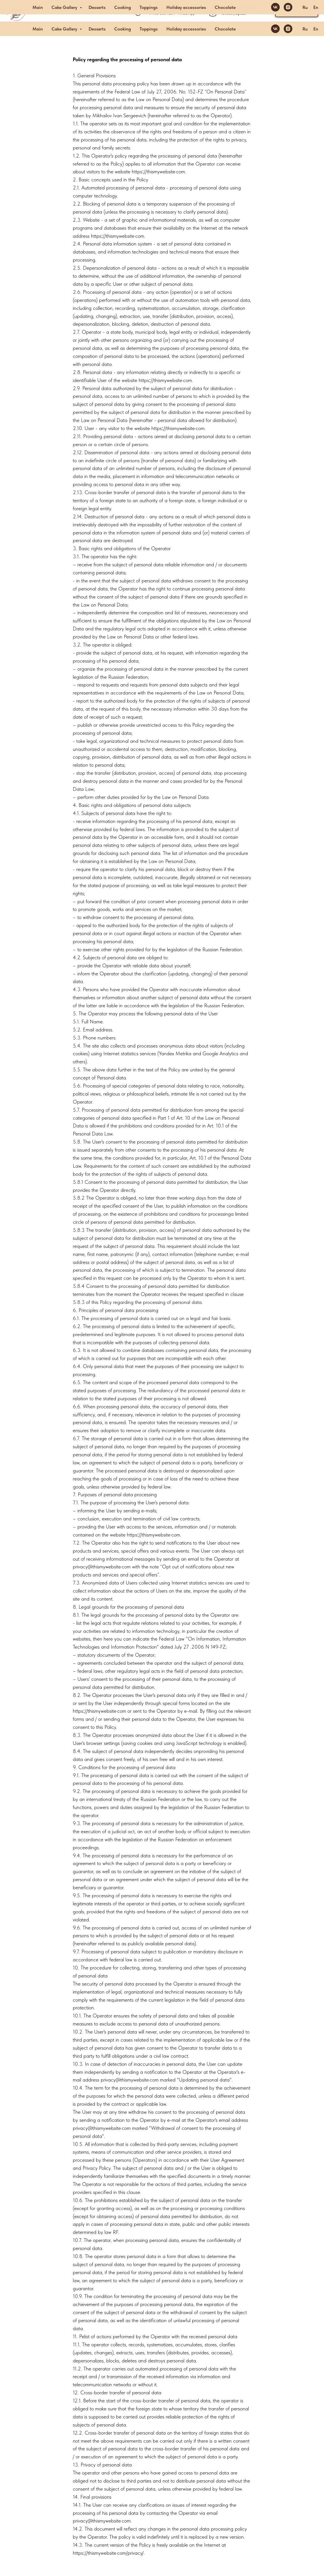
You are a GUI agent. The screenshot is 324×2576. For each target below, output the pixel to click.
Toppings (149, 29)
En (315, 29)
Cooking (122, 29)
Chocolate (225, 29)
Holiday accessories (186, 29)
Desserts (97, 29)
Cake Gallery (65, 29)
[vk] (275, 28)
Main (38, 29)
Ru (305, 29)
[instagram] (288, 28)
